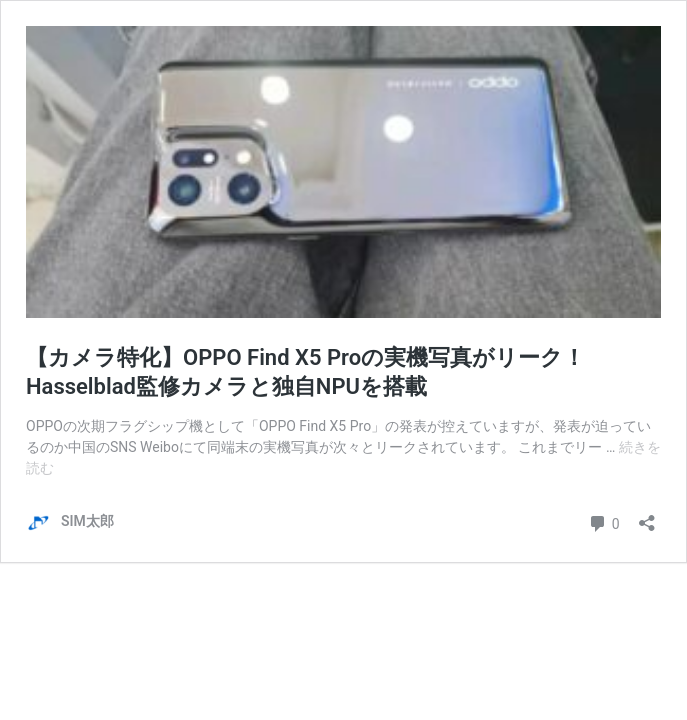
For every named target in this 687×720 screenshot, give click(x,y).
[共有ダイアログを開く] (647, 516)
